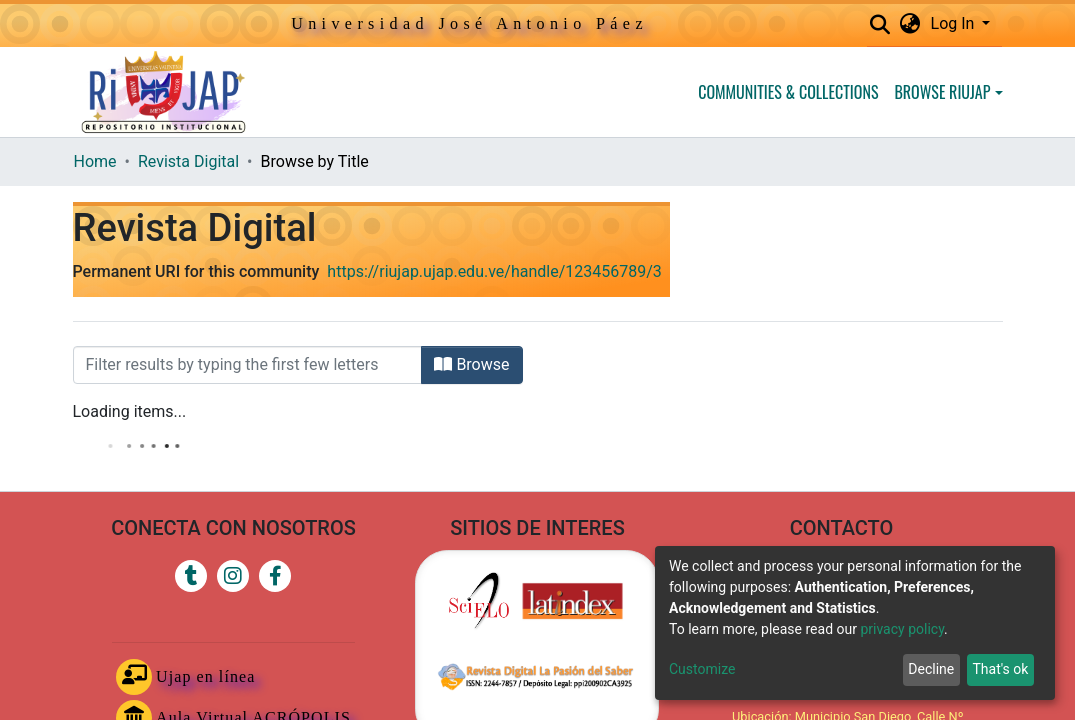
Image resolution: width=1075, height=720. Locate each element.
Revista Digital (188, 161)
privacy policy (902, 629)
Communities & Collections (788, 92)
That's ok (1000, 669)
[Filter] (248, 365)
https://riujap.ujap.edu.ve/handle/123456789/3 (494, 271)
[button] (910, 24)
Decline (931, 669)
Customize (702, 669)
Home (95, 161)
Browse (471, 364)
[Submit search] (880, 25)
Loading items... (130, 411)
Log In (955, 23)
